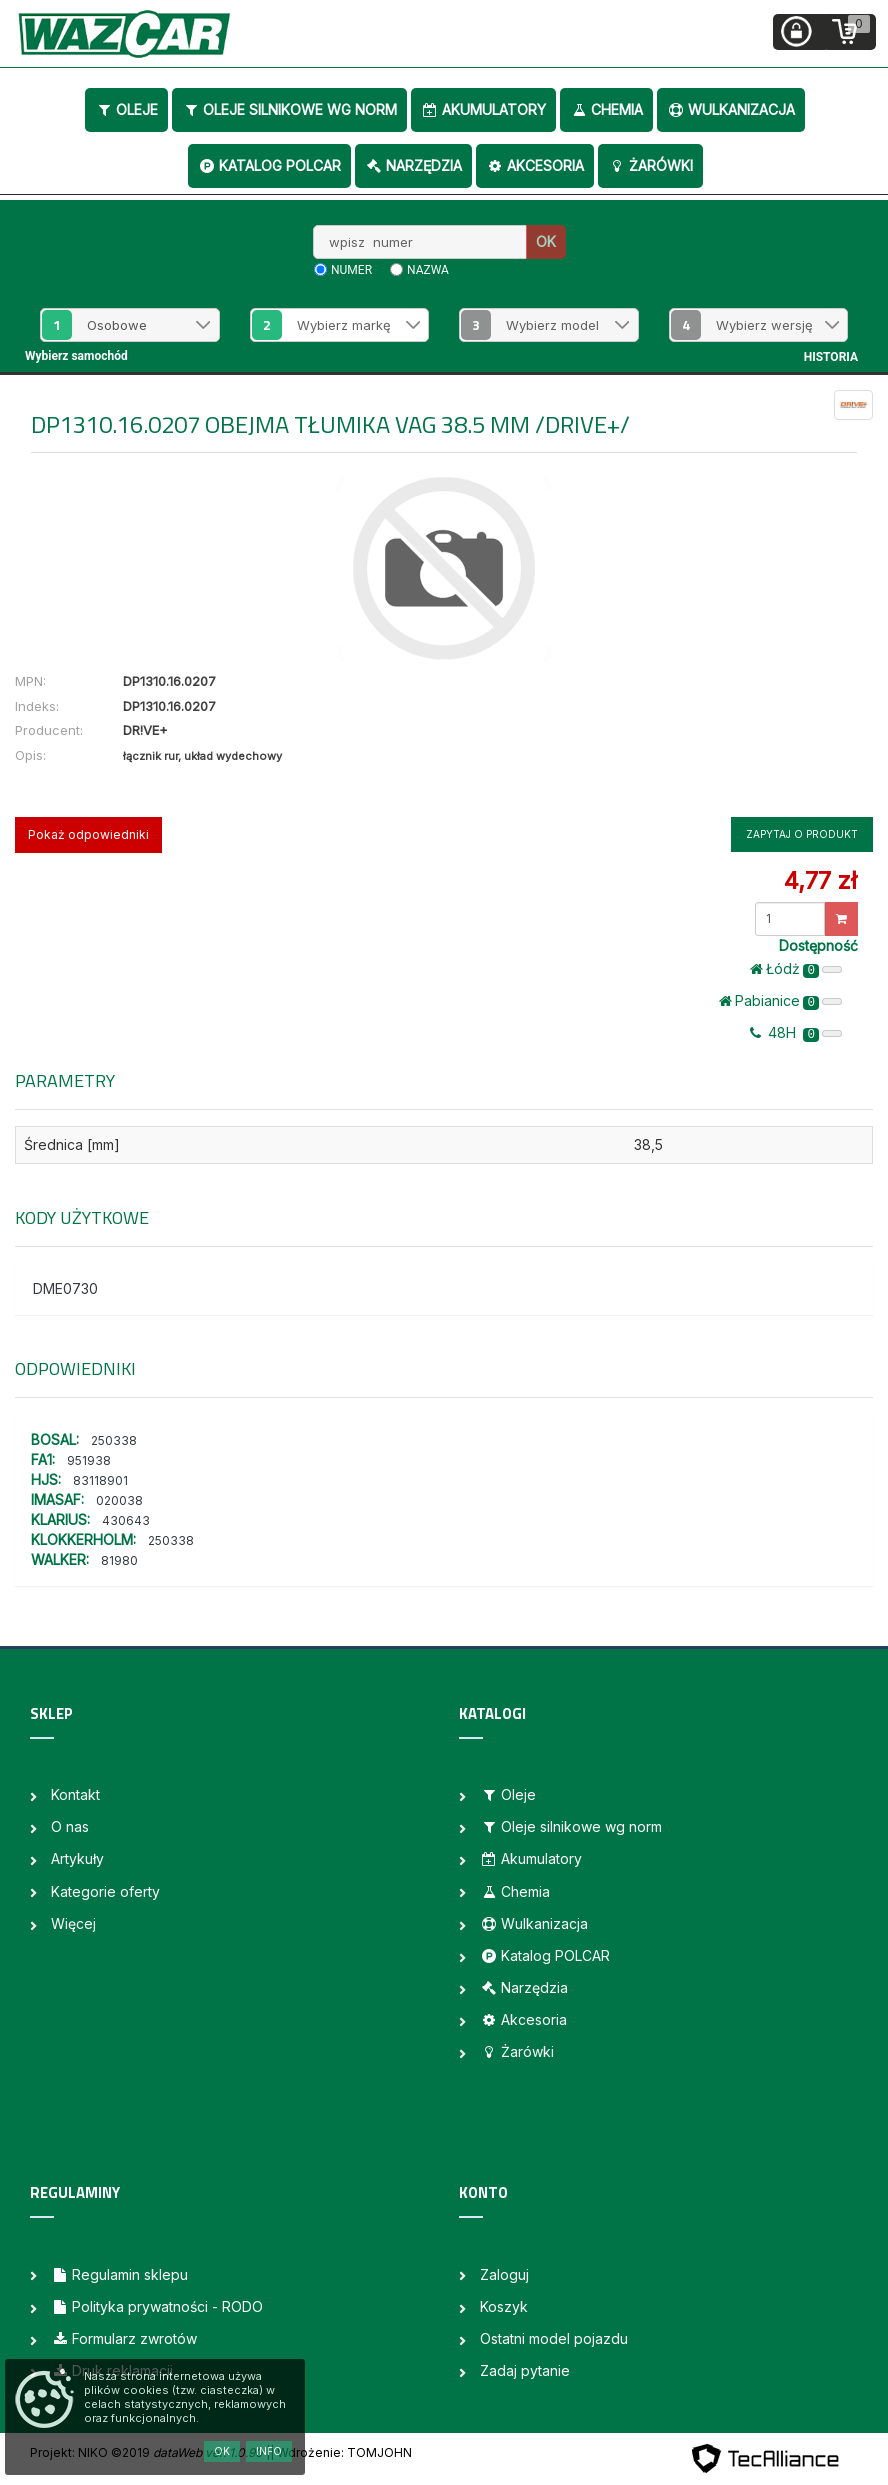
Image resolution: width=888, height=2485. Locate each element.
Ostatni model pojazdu (554, 2338)
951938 (89, 1460)
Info (269, 2451)
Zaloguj (504, 2274)
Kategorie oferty (105, 1891)
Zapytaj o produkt (802, 834)
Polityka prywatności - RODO (157, 2306)
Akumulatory (483, 109)
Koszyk (504, 2306)
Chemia (606, 109)
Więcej (73, 1923)
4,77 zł (820, 880)
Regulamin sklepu (119, 2274)
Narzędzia (413, 165)
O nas (70, 1826)
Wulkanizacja (731, 109)
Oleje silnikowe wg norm (289, 109)
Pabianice (780, 1001)
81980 (119, 1560)
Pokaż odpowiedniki (88, 834)
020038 (119, 1500)
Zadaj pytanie (525, 2370)
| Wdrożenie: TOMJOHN (341, 2452)
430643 (126, 1520)
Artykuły (77, 1858)
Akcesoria (535, 165)
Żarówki (650, 165)
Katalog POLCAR (269, 165)
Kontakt (75, 1794)
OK (546, 241)
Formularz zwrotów (124, 2338)
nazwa (428, 270)
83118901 (100, 1480)
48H (796, 1033)
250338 (114, 1440)
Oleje (126, 109)
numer (351, 270)
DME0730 (65, 1288)
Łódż (796, 969)
